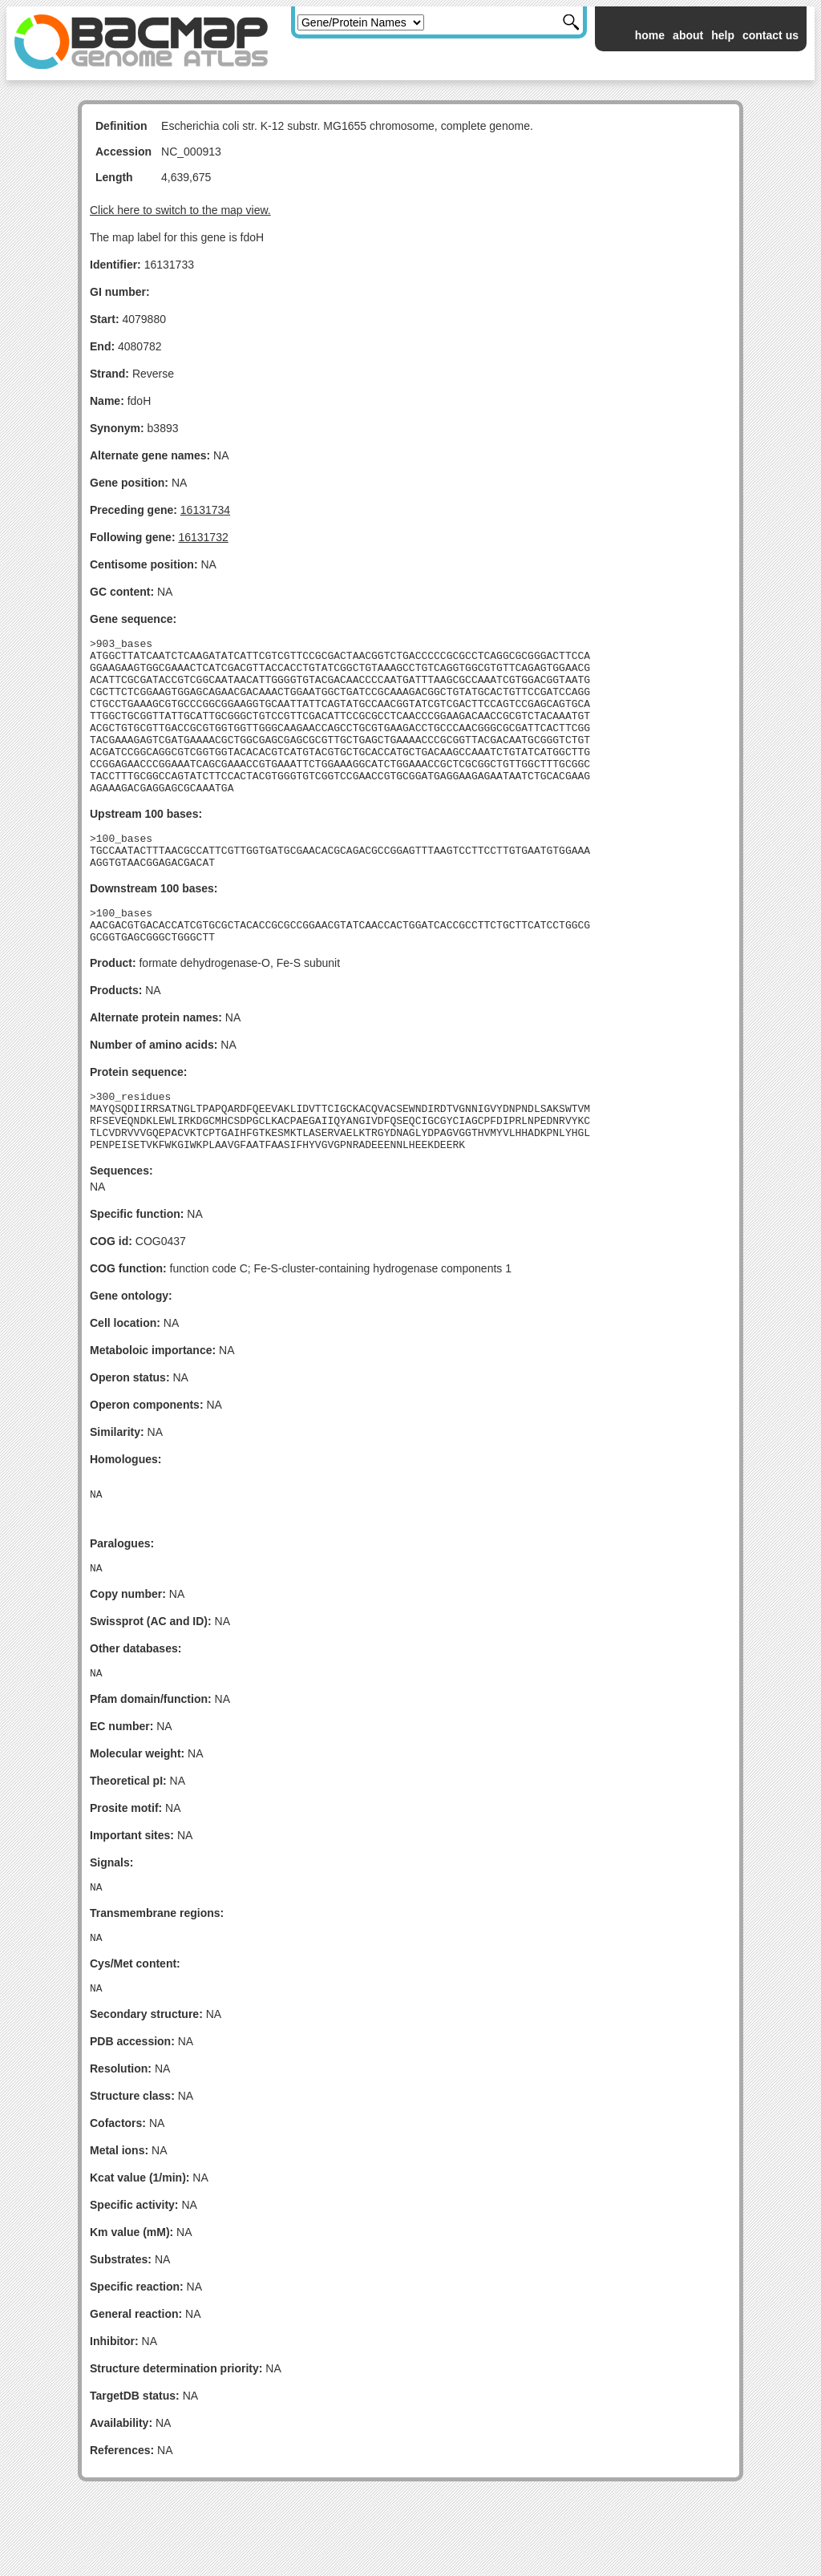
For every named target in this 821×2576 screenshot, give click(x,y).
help (722, 35)
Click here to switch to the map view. (180, 210)
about (688, 35)
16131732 (203, 537)
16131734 (205, 509)
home (650, 35)
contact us (770, 35)
